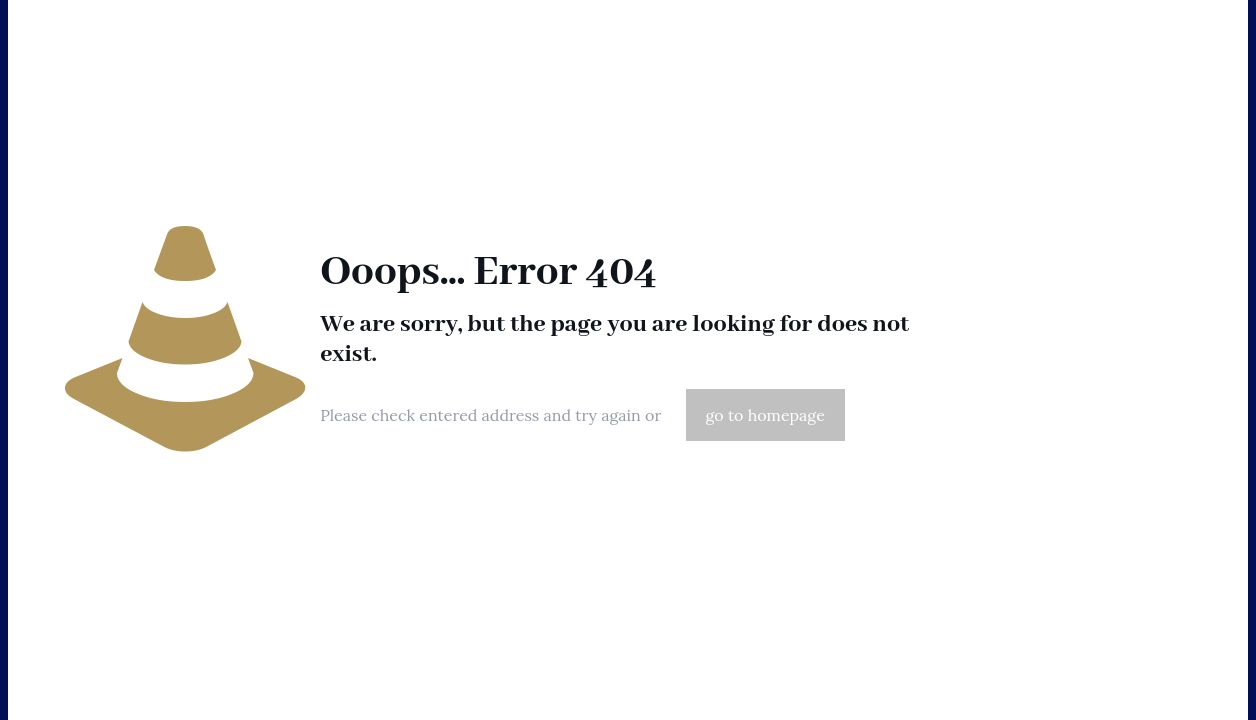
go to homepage (765, 415)
